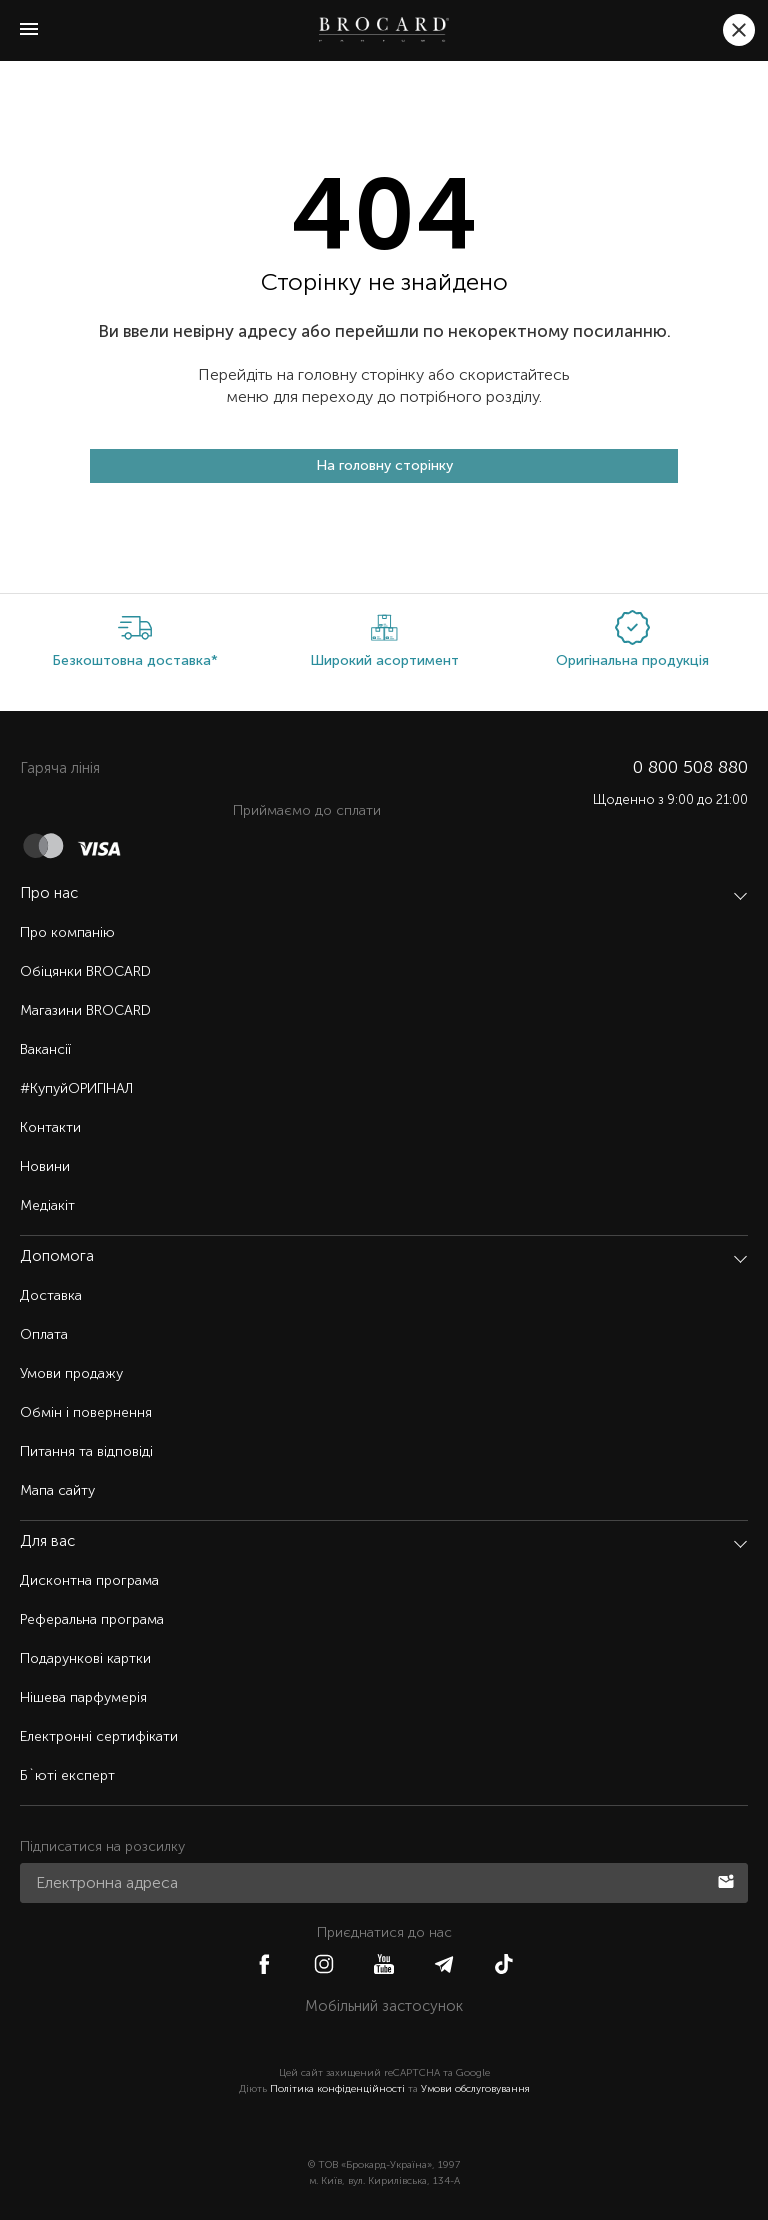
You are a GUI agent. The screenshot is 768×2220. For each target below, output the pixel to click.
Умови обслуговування (475, 2089)
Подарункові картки (85, 1658)
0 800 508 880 (690, 767)
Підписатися (728, 1880)
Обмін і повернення (86, 1412)
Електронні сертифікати (99, 1736)
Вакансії (45, 1049)
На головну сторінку (384, 465)
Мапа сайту (57, 1490)
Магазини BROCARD (85, 1010)
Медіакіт (47, 1205)
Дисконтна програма (89, 1580)
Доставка (51, 1295)
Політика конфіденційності (337, 2089)
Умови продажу (71, 1373)
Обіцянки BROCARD (85, 971)
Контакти (50, 1127)
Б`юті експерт (67, 1775)
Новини (45, 1166)
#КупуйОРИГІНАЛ (76, 1088)
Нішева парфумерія (83, 1697)
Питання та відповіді (86, 1451)
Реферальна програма (92, 1619)
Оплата (44, 1334)
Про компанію (67, 932)
